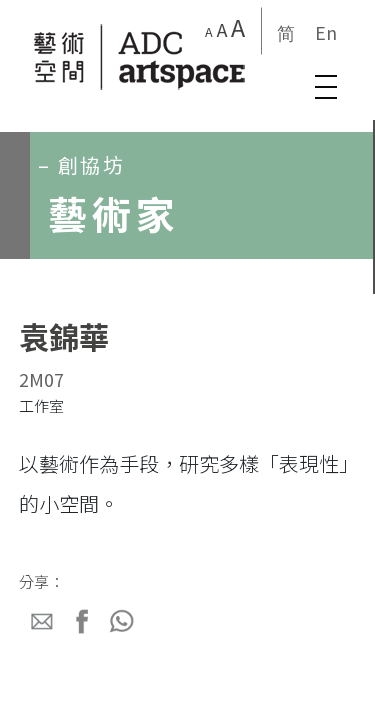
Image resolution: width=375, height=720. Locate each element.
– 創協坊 (82, 164)
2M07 (41, 379)
